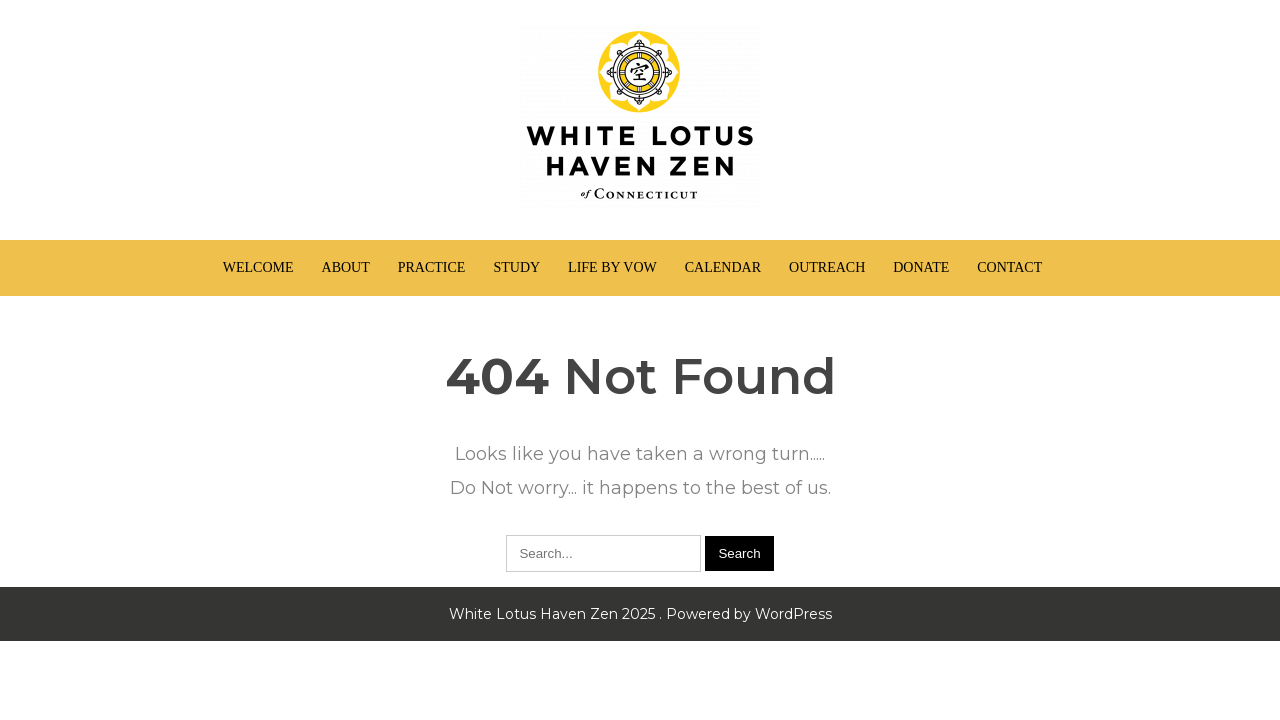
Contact (1009, 267)
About (346, 267)
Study (516, 267)
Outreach (827, 267)
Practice (432, 267)
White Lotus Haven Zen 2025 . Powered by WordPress (640, 614)
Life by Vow (612, 267)
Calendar (723, 267)
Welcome (258, 267)
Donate (921, 267)
